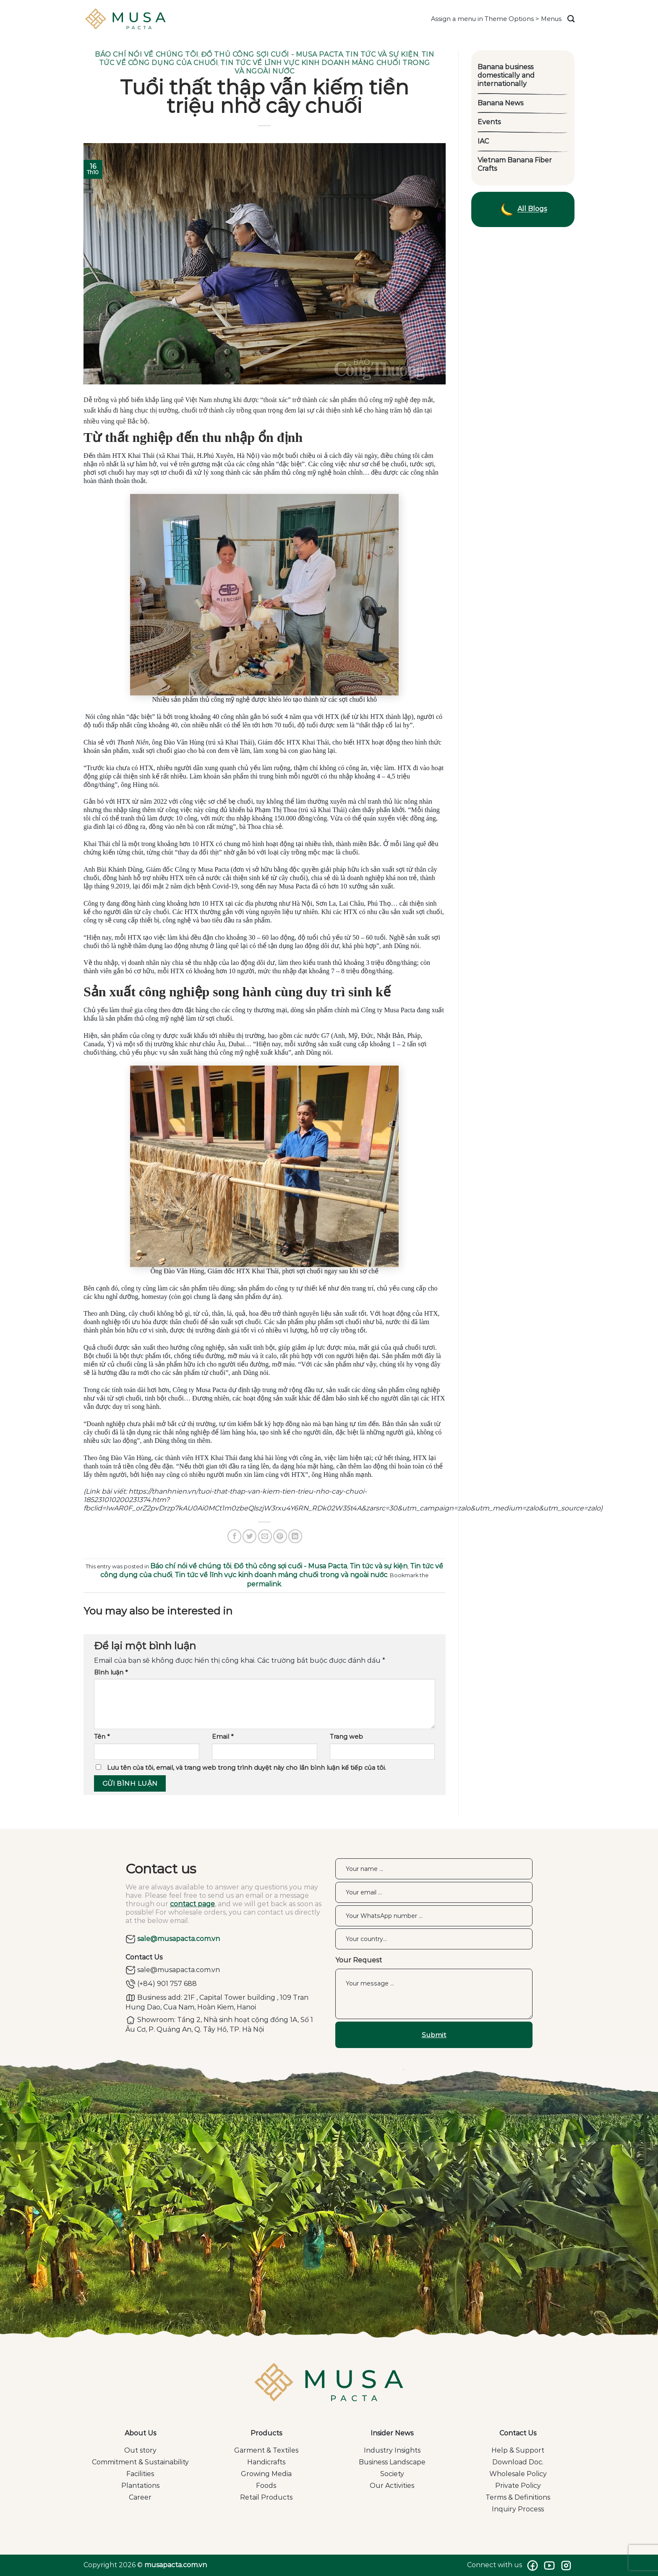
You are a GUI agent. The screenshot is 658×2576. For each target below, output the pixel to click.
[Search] (570, 19)
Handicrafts (266, 2462)
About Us (140, 2433)
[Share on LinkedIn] (295, 1536)
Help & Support (517, 2450)
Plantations (140, 2486)
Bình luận (111, 1672)
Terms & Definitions (518, 2497)
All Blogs (523, 209)
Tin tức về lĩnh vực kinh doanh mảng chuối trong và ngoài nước (281, 1575)
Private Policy (518, 2486)
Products (266, 2433)
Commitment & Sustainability (140, 2462)
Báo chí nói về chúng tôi (146, 54)
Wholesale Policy (518, 2474)
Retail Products (266, 2497)
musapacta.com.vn (175, 2565)
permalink (264, 1584)
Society (392, 2474)
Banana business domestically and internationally (506, 75)
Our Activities (392, 2486)
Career (140, 2497)
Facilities (140, 2474)
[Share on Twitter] (249, 1536)
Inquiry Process (518, 2509)
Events (489, 122)
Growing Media (266, 2474)
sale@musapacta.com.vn (172, 1939)
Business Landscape (392, 2462)
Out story (140, 2450)
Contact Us (517, 2433)
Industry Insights (392, 2450)
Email (222, 1736)
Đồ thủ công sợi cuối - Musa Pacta (272, 54)
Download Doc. (517, 2462)
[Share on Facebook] (234, 1536)
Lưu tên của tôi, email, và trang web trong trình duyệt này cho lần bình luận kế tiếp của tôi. (246, 1767)
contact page (192, 1904)
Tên (102, 1736)
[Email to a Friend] (265, 1536)
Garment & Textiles (266, 2450)
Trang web (346, 1736)
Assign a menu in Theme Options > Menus (496, 19)
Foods (266, 2486)
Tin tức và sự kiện (381, 54)
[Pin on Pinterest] (280, 1536)
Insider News (392, 2433)
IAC (483, 141)
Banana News (500, 103)
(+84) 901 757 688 (161, 1984)
